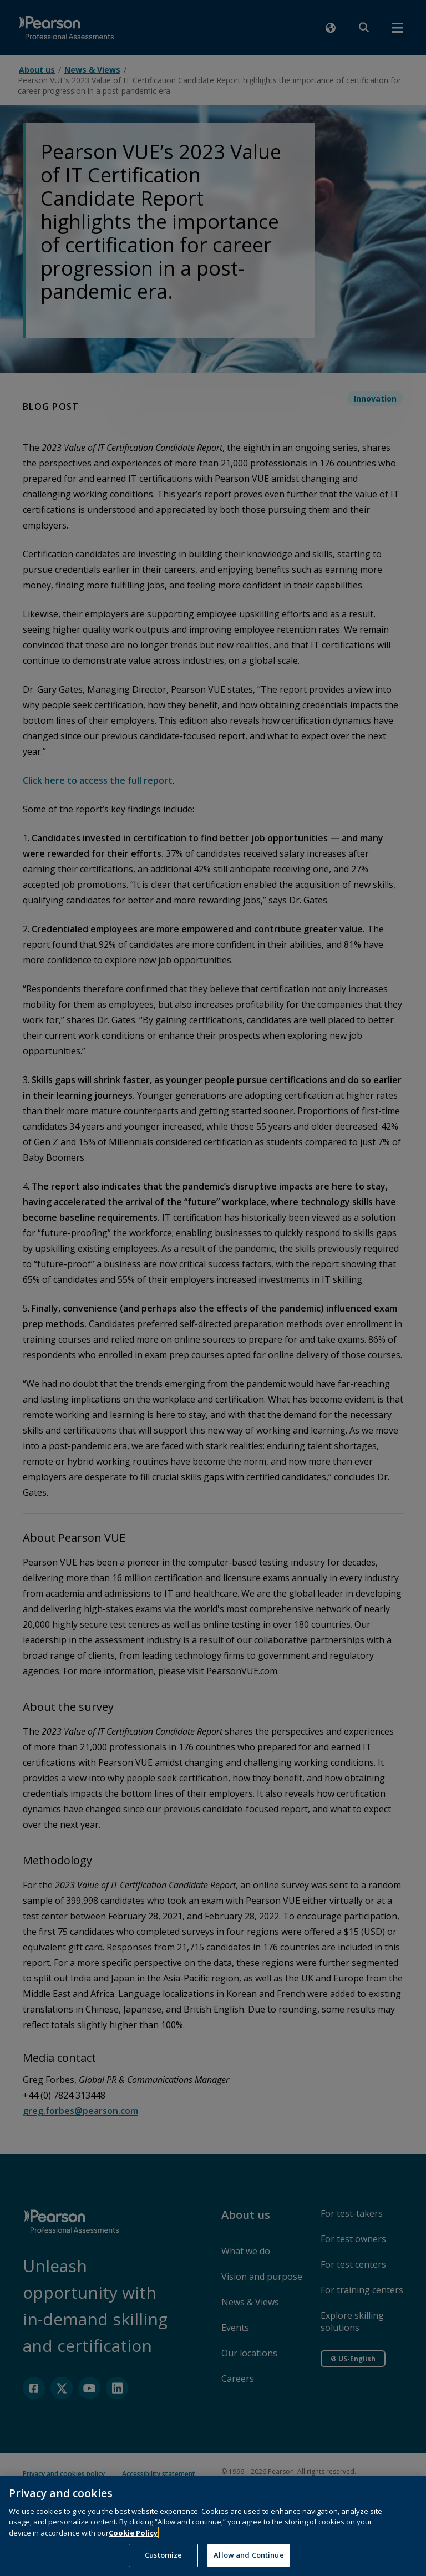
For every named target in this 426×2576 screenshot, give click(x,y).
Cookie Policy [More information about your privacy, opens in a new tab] (133, 2546)
